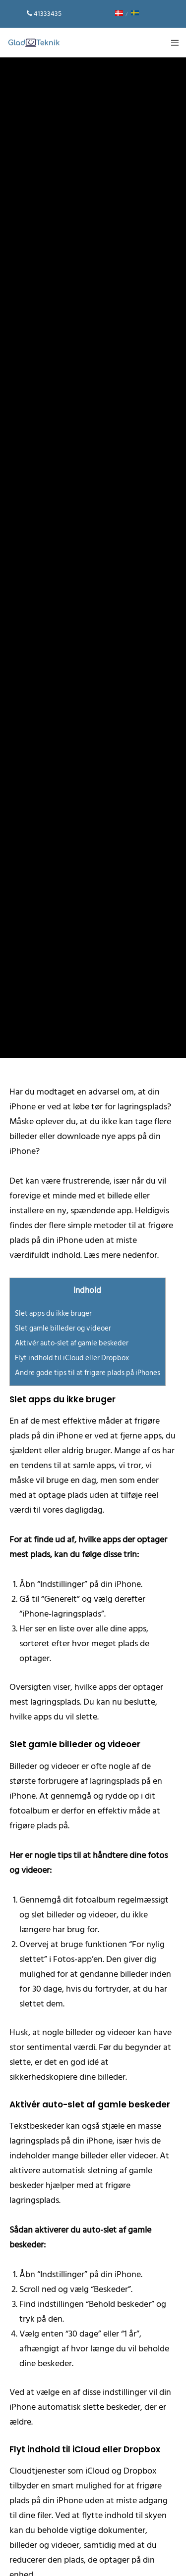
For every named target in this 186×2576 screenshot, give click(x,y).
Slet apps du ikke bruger (53, 1313)
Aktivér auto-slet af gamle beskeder (71, 1343)
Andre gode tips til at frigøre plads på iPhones (87, 1373)
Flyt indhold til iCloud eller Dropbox (72, 1358)
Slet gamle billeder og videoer (63, 1328)
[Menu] (172, 42)
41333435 (48, 13)
